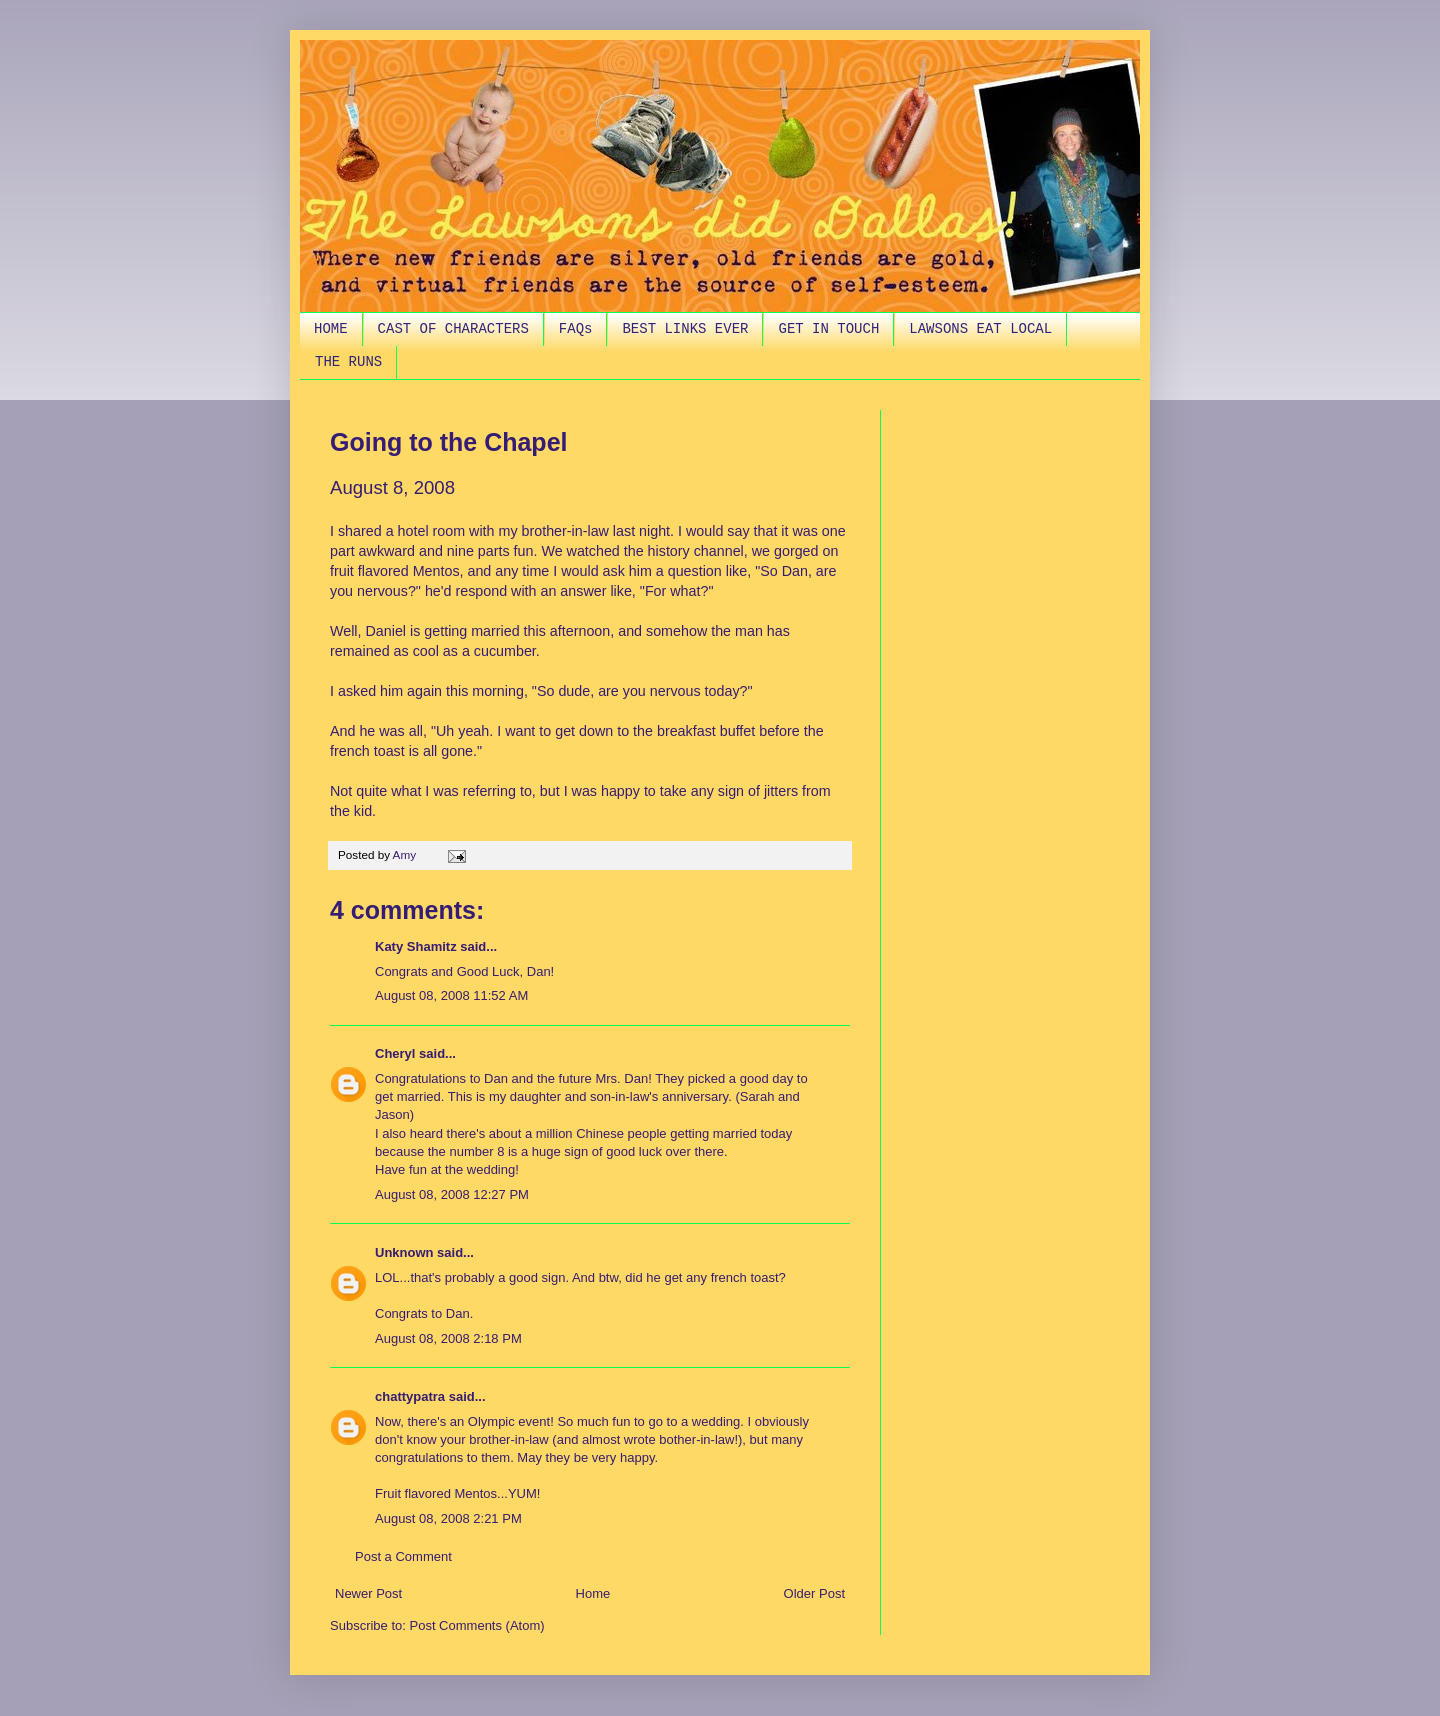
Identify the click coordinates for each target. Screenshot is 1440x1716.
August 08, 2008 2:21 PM (448, 1518)
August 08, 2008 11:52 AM (451, 995)
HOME (331, 329)
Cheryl (395, 1053)
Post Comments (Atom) (477, 1625)
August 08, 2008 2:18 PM (448, 1338)
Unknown (404, 1252)
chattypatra (410, 1396)
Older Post (814, 1593)
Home (593, 1593)
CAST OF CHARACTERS (453, 329)
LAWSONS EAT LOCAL (980, 329)
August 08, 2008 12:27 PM (452, 1194)
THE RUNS (348, 362)
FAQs (576, 329)
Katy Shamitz (416, 946)
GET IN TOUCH (828, 329)
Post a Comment (403, 1556)
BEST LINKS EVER (685, 329)
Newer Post (368, 1593)
